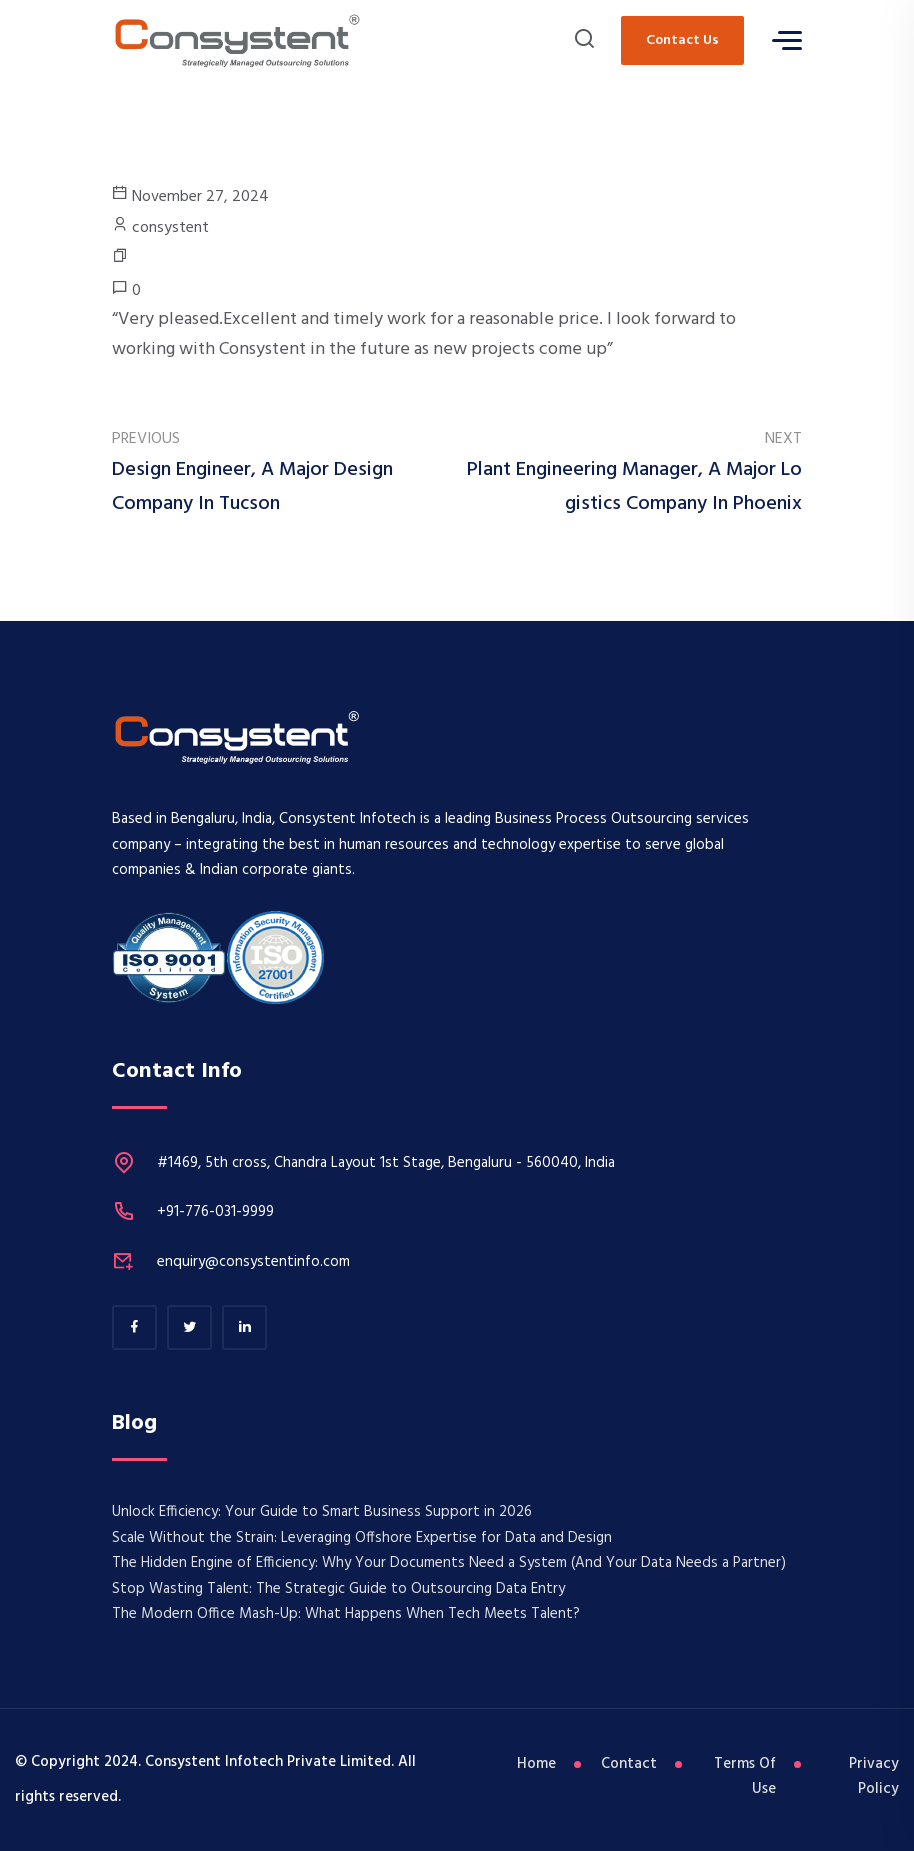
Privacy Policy (874, 1777)
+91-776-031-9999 (215, 1212)
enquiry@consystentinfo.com (253, 1262)
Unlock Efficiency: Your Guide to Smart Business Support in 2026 (322, 1512)
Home (536, 1764)
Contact (629, 1764)
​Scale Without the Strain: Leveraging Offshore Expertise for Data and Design (362, 1538)
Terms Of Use (745, 1777)
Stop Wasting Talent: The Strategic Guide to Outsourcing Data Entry (338, 1589)
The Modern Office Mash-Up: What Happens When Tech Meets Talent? (346, 1614)
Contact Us (682, 40)
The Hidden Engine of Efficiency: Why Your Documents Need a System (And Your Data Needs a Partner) (449, 1563)
